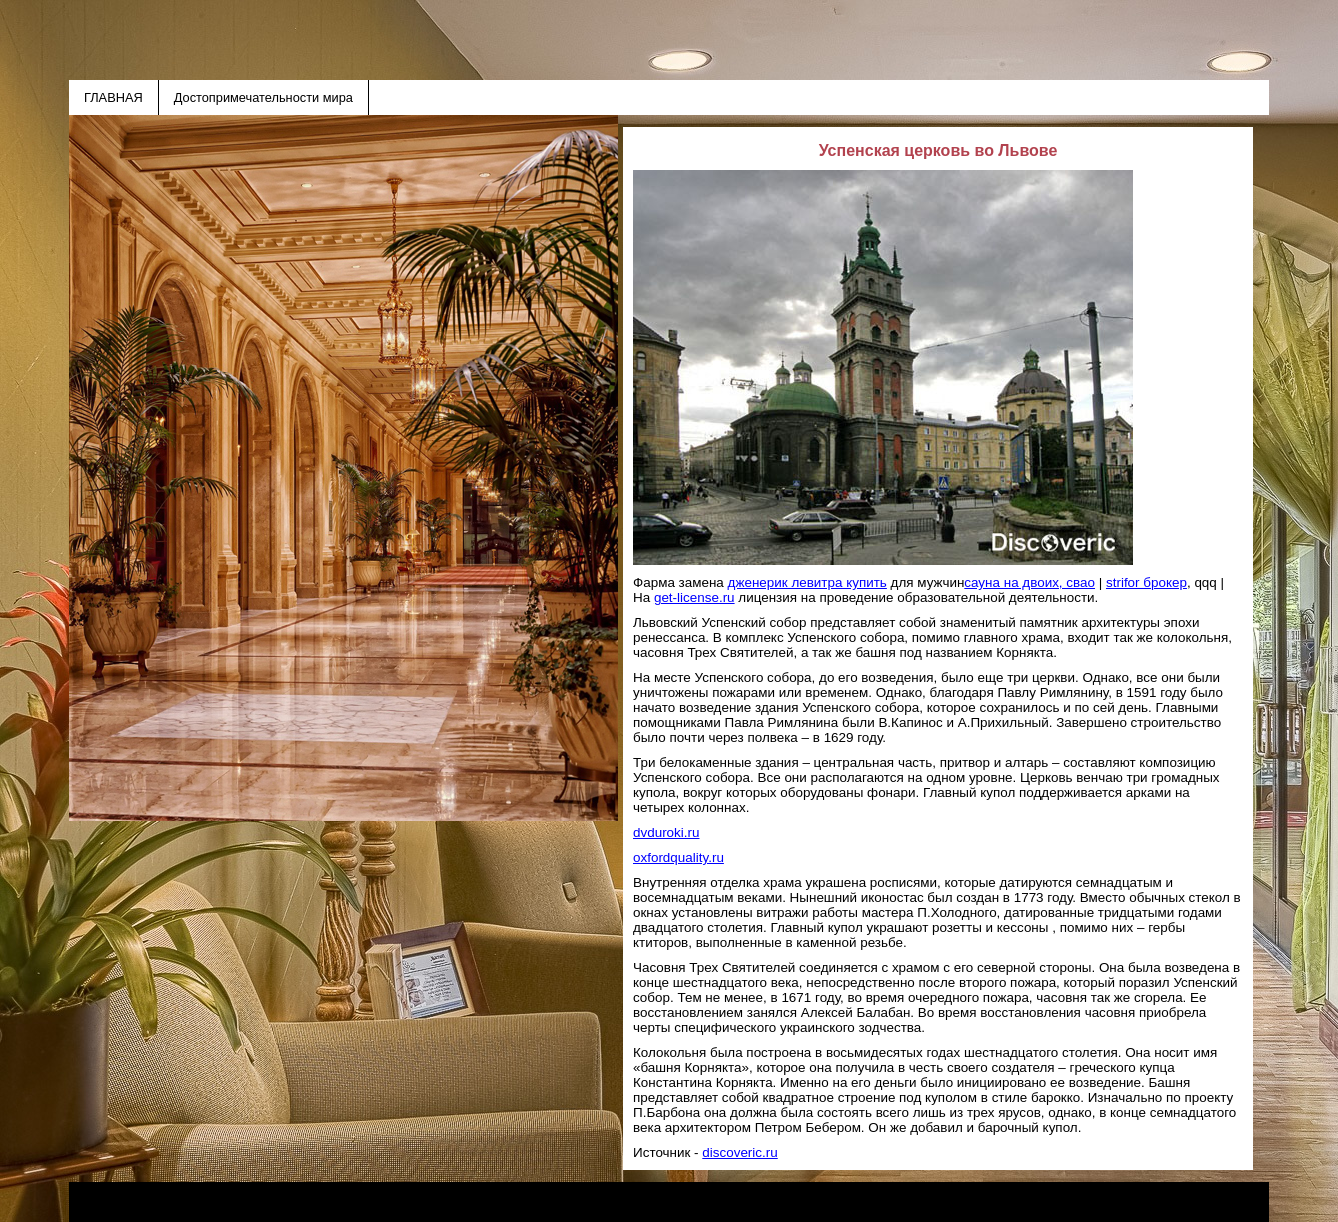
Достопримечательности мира (263, 97)
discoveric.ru (739, 1152)
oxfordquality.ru (678, 857)
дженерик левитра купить (807, 582)
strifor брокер (1146, 582)
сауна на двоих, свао (1029, 582)
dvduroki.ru (666, 832)
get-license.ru (694, 597)
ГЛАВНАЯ (113, 97)
